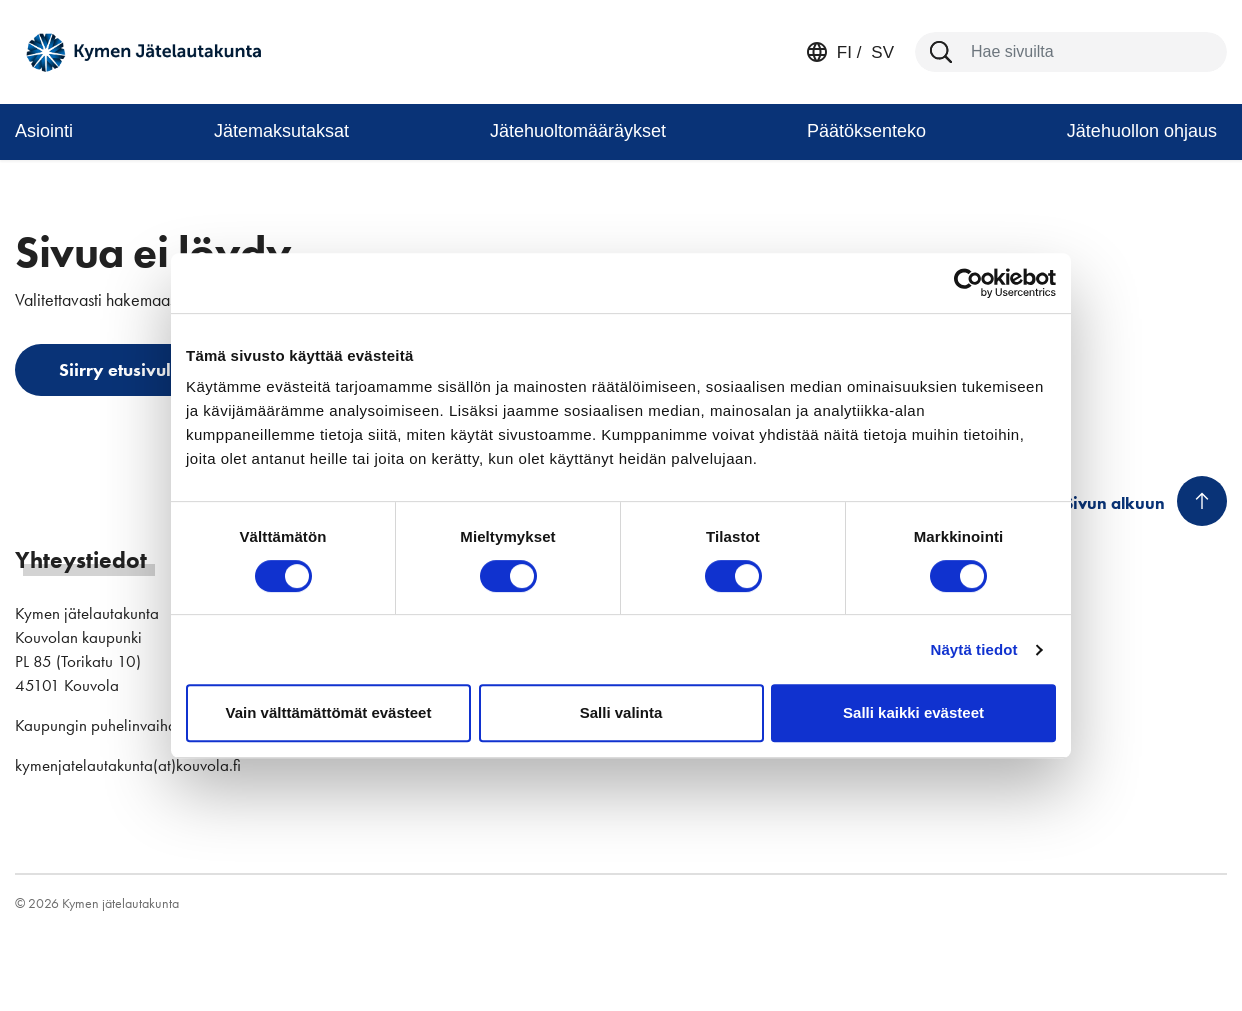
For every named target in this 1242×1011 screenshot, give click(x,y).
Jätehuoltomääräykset (578, 131)
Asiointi (44, 131)
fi (844, 52)
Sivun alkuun (1114, 503)
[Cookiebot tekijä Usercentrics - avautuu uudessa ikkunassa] (968, 283)
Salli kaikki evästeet (913, 712)
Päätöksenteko (866, 131)
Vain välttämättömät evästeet (329, 712)
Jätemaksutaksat (281, 131)
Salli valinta (621, 712)
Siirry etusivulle (122, 369)
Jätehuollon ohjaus (1142, 131)
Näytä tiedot (974, 649)
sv (880, 52)
